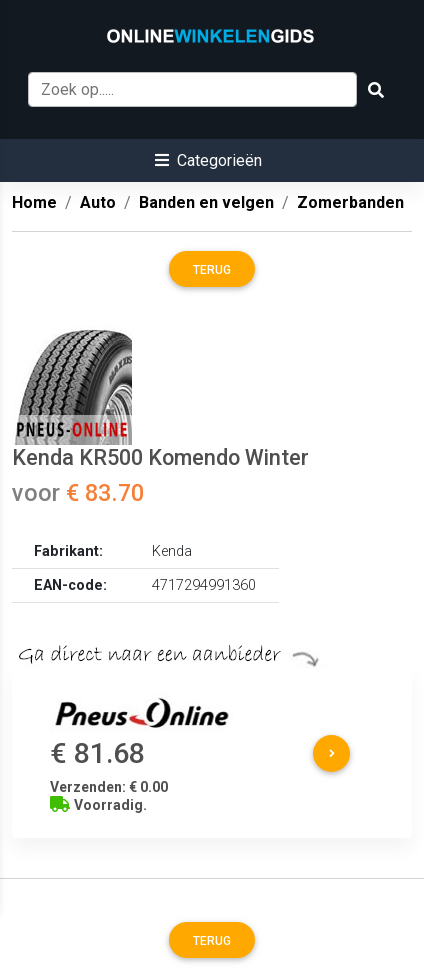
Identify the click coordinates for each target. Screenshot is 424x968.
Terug (212, 270)
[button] (208, 160)
